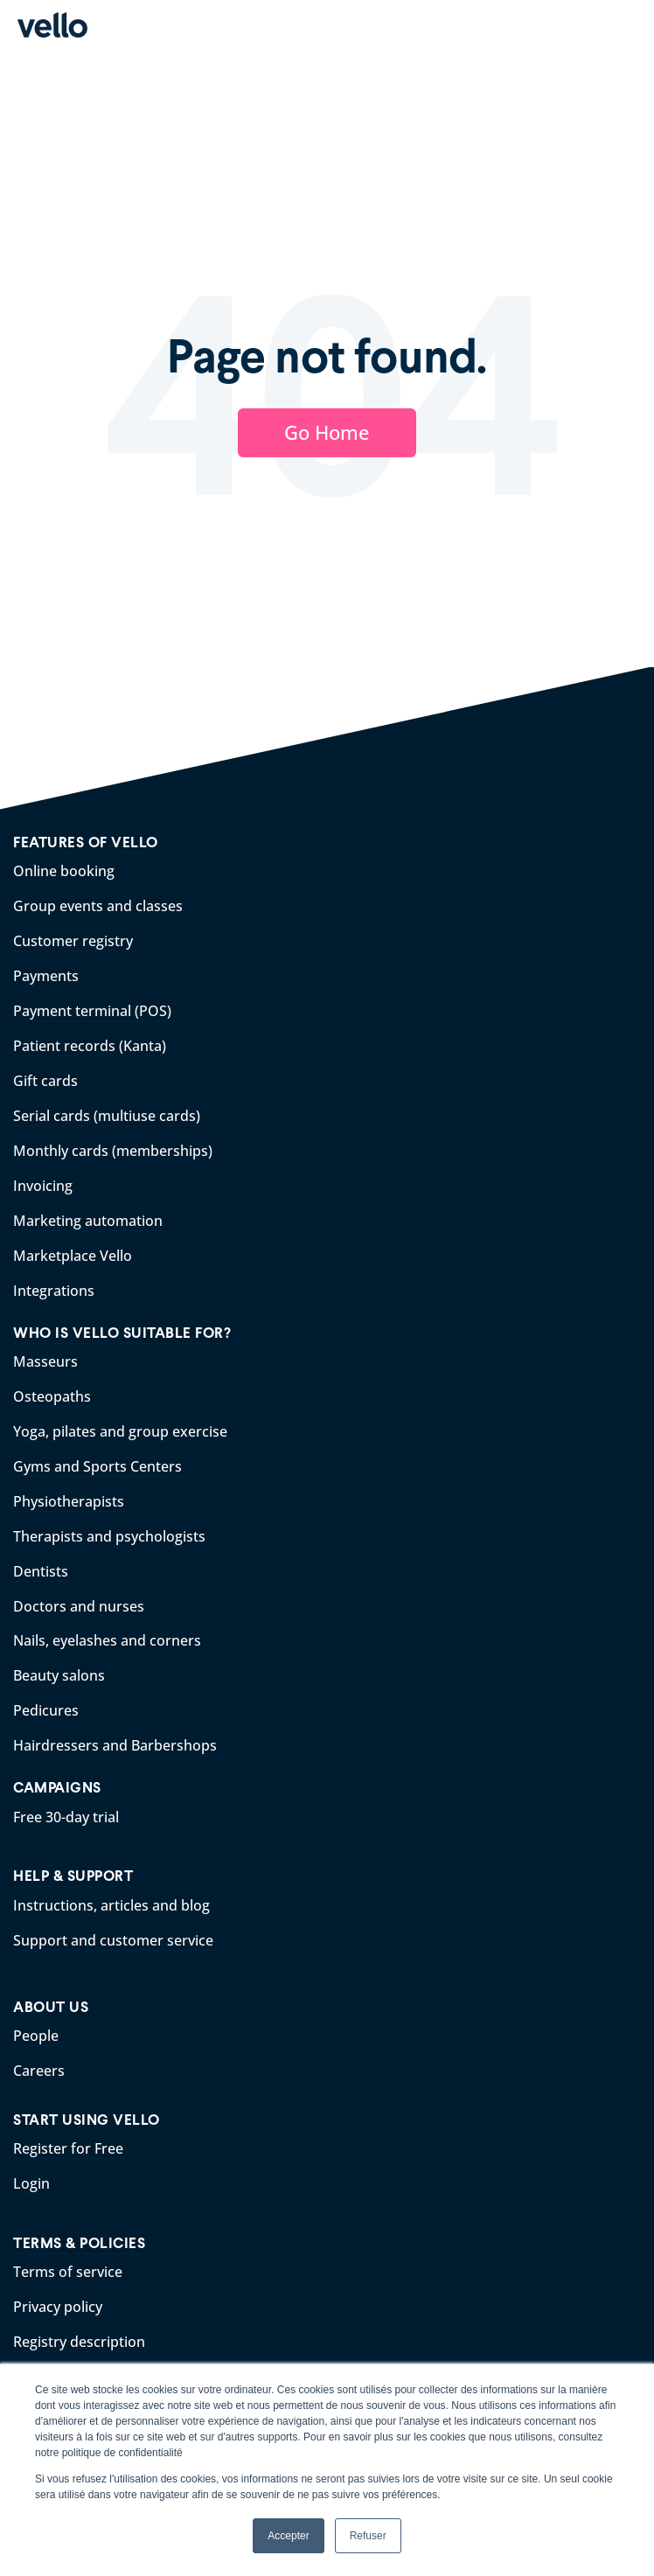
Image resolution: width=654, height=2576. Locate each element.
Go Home (327, 432)
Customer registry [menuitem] (73, 940)
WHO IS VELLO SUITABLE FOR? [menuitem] (122, 1333)
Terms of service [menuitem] (67, 2271)
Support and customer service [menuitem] (113, 1940)
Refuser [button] (368, 2536)
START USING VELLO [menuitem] (86, 2120)
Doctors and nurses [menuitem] (78, 1606)
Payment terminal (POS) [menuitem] (92, 1010)
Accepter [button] (288, 2536)
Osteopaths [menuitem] (52, 1396)
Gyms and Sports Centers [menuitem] (97, 1466)
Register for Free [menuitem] (68, 2148)
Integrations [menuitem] (53, 1290)
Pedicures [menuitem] (46, 1710)
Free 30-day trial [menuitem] (66, 1817)
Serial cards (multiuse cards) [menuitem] (106, 1115)
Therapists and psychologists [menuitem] (109, 1536)
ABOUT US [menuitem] (50, 2007)
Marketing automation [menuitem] (88, 1220)
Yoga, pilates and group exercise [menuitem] (120, 1431)
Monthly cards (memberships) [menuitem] (112, 1150)
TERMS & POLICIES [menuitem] (79, 2243)
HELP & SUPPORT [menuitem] (73, 1876)
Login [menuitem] (31, 2183)
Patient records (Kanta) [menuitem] (89, 1045)
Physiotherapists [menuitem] (68, 1501)
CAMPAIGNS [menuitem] (57, 1788)
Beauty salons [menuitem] (59, 1675)
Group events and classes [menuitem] (98, 906)
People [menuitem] (36, 2035)
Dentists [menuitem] (40, 1571)
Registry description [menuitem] (79, 2341)
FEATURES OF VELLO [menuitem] (85, 842)
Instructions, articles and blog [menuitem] (111, 1905)
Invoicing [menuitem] (43, 1185)
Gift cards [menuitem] (45, 1080)
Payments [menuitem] (46, 975)
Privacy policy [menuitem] (57, 2306)
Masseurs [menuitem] (45, 1361)
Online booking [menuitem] (64, 871)
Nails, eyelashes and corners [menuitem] (107, 1640)
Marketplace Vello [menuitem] (72, 1255)
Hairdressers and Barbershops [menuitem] (115, 1745)
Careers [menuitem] (39, 2070)
